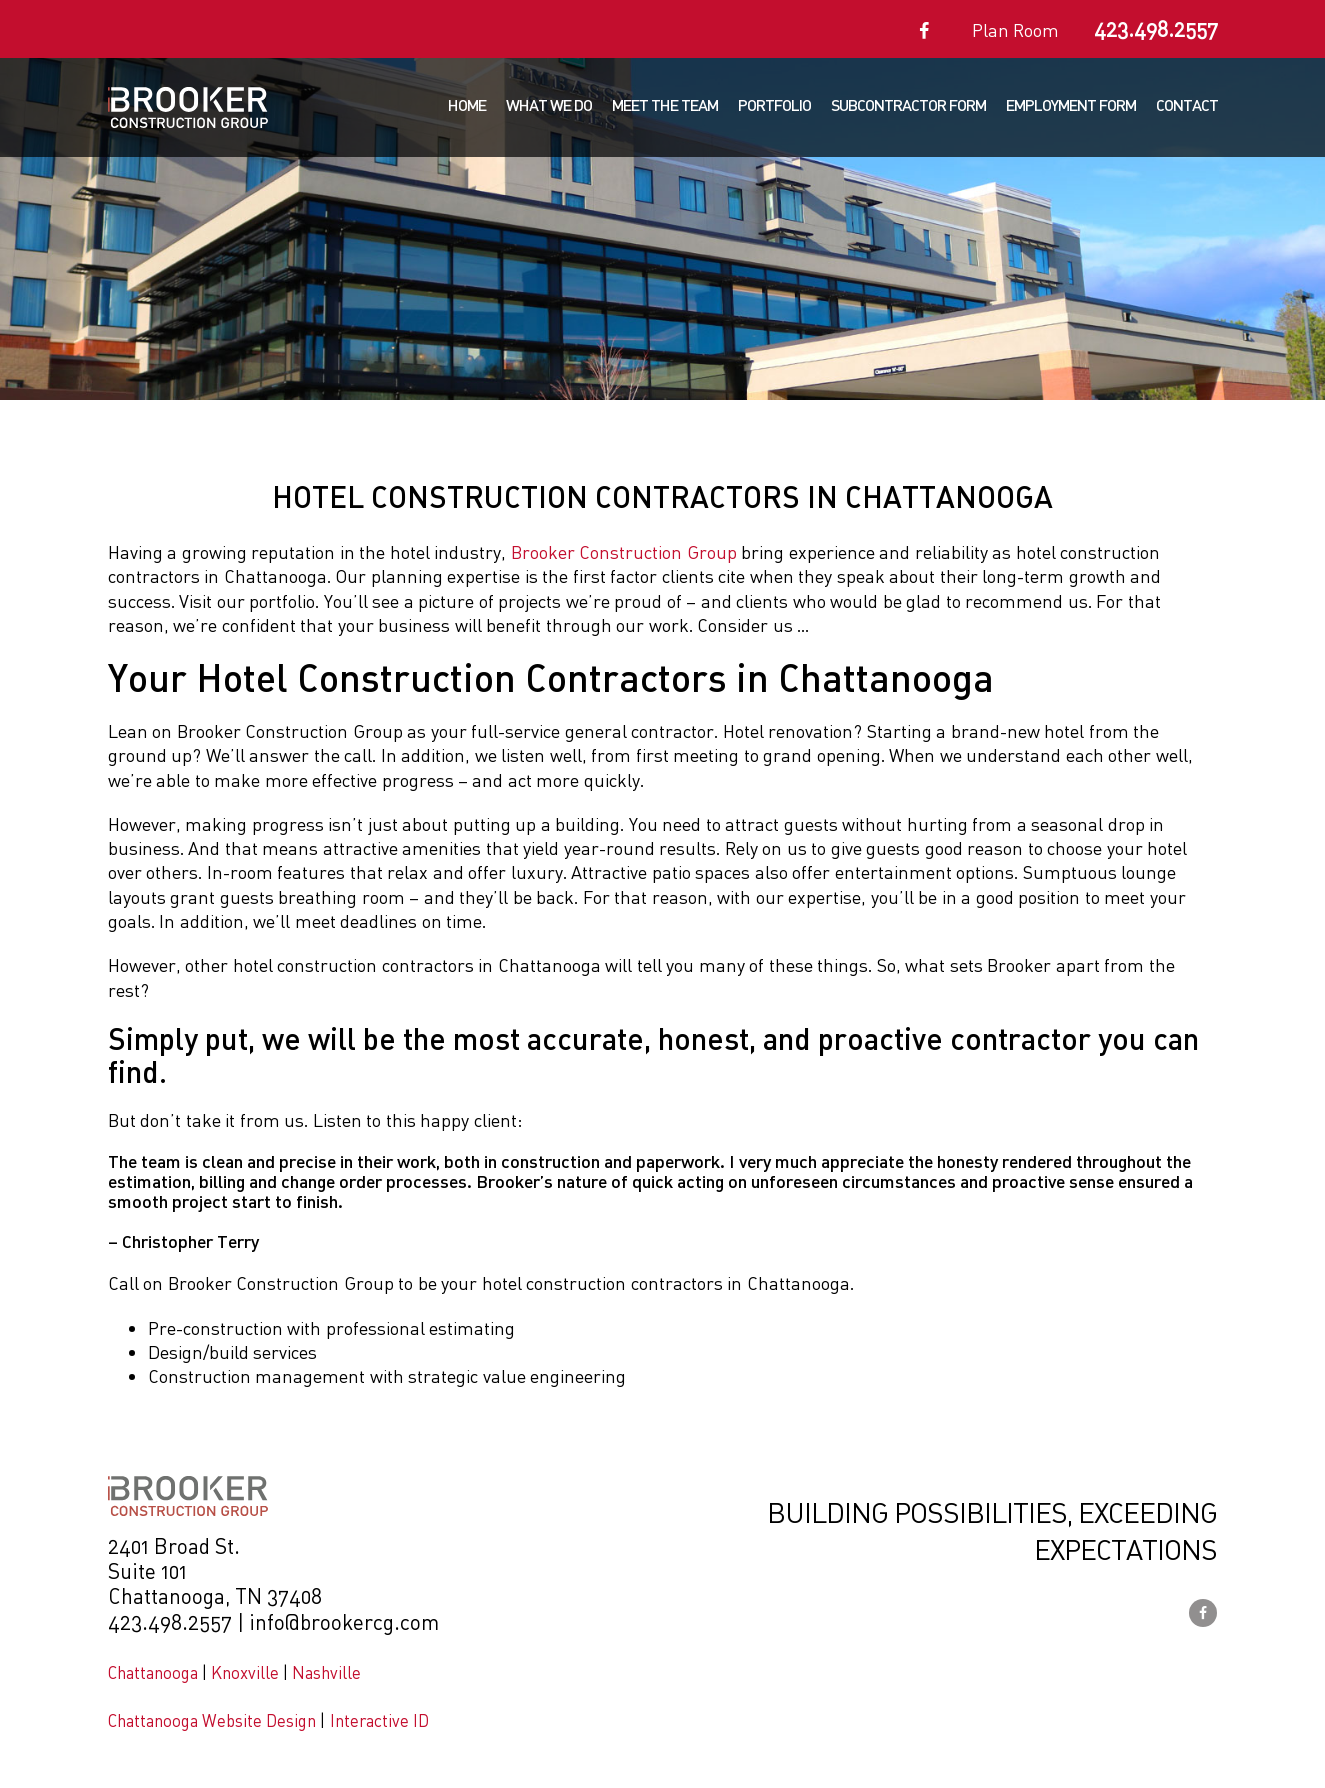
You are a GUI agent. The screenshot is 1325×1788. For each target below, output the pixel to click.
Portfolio (774, 104)
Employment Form (1071, 104)
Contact (1187, 104)
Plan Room (1016, 30)
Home (467, 104)
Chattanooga (153, 1672)
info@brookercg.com (344, 1622)
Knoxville (245, 1672)
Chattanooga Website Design (212, 1720)
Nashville (326, 1672)
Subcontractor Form (908, 104)
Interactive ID (379, 1720)
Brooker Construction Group (624, 552)
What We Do (549, 104)
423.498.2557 (1156, 29)
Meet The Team (665, 104)
